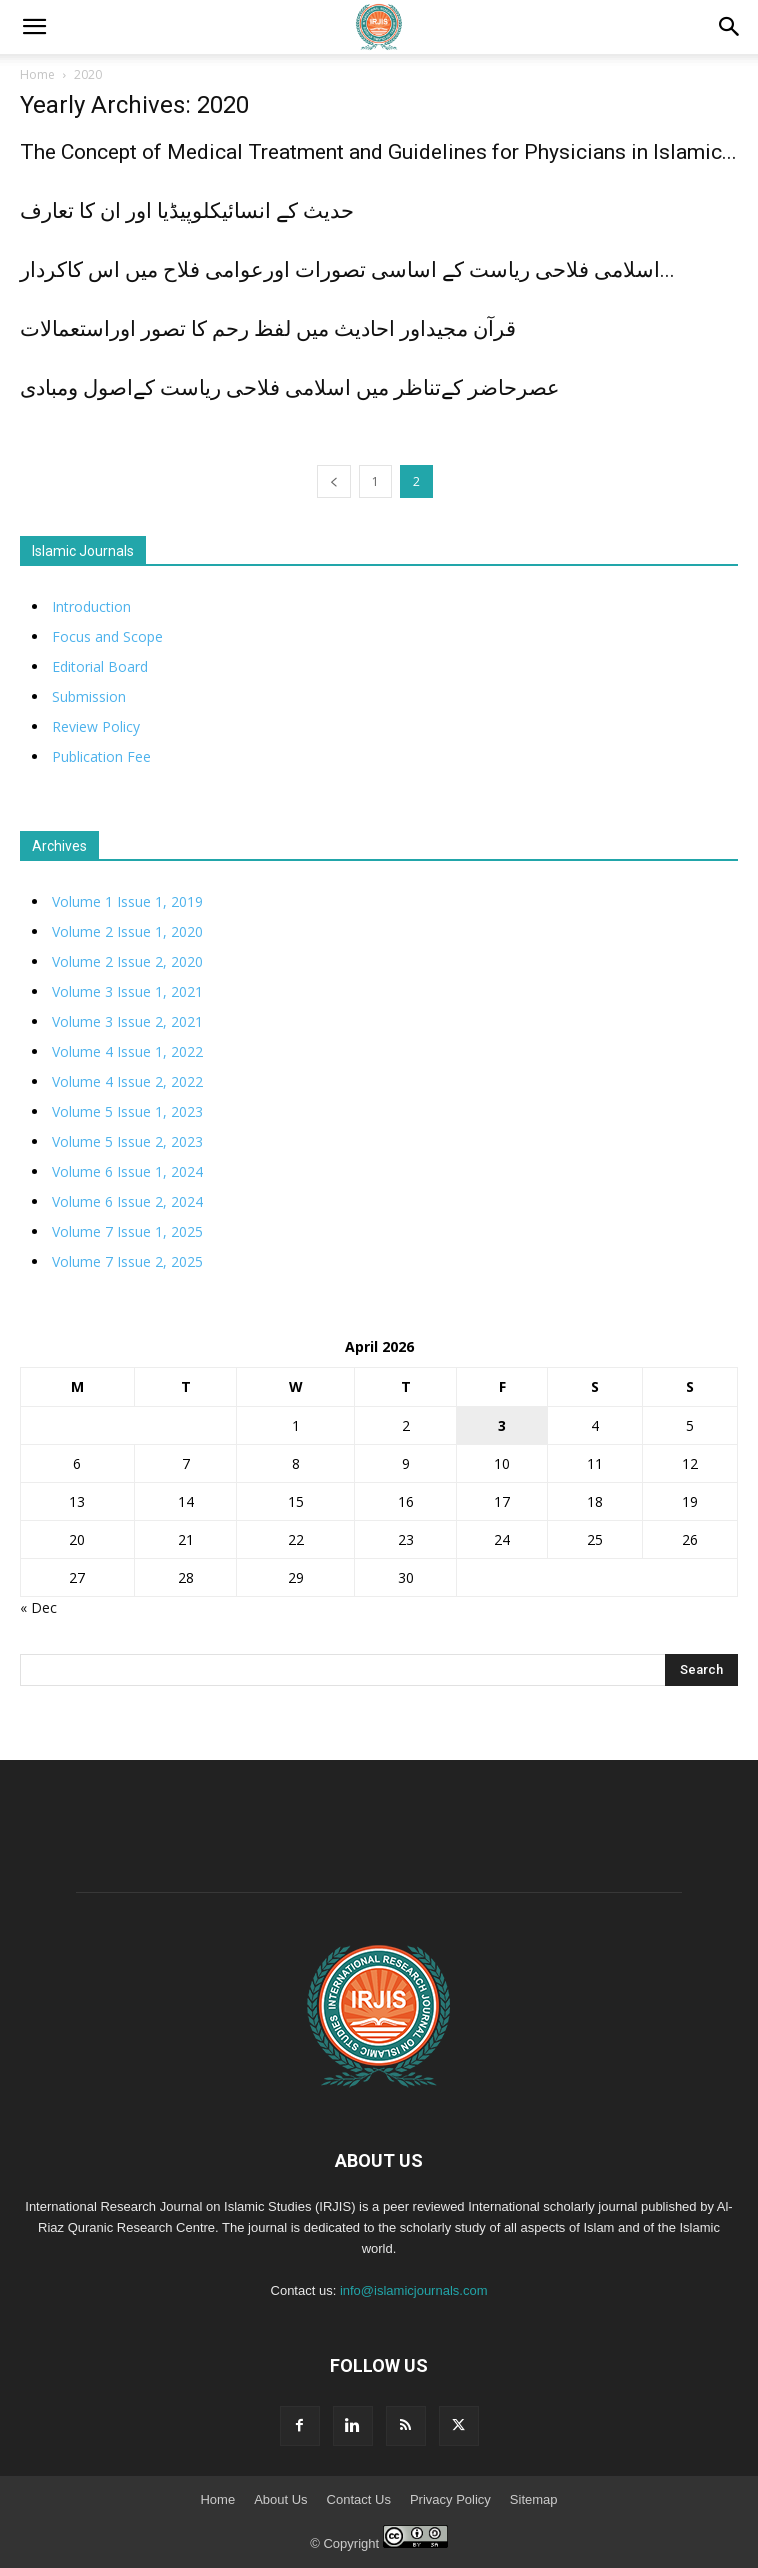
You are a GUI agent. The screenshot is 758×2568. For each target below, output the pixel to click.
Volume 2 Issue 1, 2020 (127, 931)
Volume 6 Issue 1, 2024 (127, 1171)
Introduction (91, 606)
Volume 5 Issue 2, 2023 (127, 1141)
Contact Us (359, 2499)
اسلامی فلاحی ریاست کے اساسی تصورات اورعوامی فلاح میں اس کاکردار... (347, 270)
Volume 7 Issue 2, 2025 (127, 1261)
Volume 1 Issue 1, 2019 (127, 901)
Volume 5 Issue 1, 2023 (127, 1111)
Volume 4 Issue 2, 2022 (127, 1081)
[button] (730, 27)
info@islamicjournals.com (414, 2290)
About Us (280, 2499)
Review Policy (96, 726)
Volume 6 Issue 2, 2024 (127, 1201)
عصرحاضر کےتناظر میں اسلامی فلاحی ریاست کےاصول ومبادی (290, 388)
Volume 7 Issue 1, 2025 (127, 1231)
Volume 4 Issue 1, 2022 (127, 1051)
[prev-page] (334, 481)
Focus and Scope (107, 636)
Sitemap (534, 2499)
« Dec (38, 1607)
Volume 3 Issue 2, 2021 (127, 1021)
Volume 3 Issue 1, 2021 (127, 991)
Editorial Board (100, 666)
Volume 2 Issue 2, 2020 (127, 961)
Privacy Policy (450, 2499)
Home (37, 74)
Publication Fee (101, 756)
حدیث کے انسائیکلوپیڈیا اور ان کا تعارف (187, 211)
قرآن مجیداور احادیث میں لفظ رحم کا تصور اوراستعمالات (268, 329)
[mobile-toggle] (34, 27)
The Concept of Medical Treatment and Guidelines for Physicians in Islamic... (378, 152)
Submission (89, 696)
